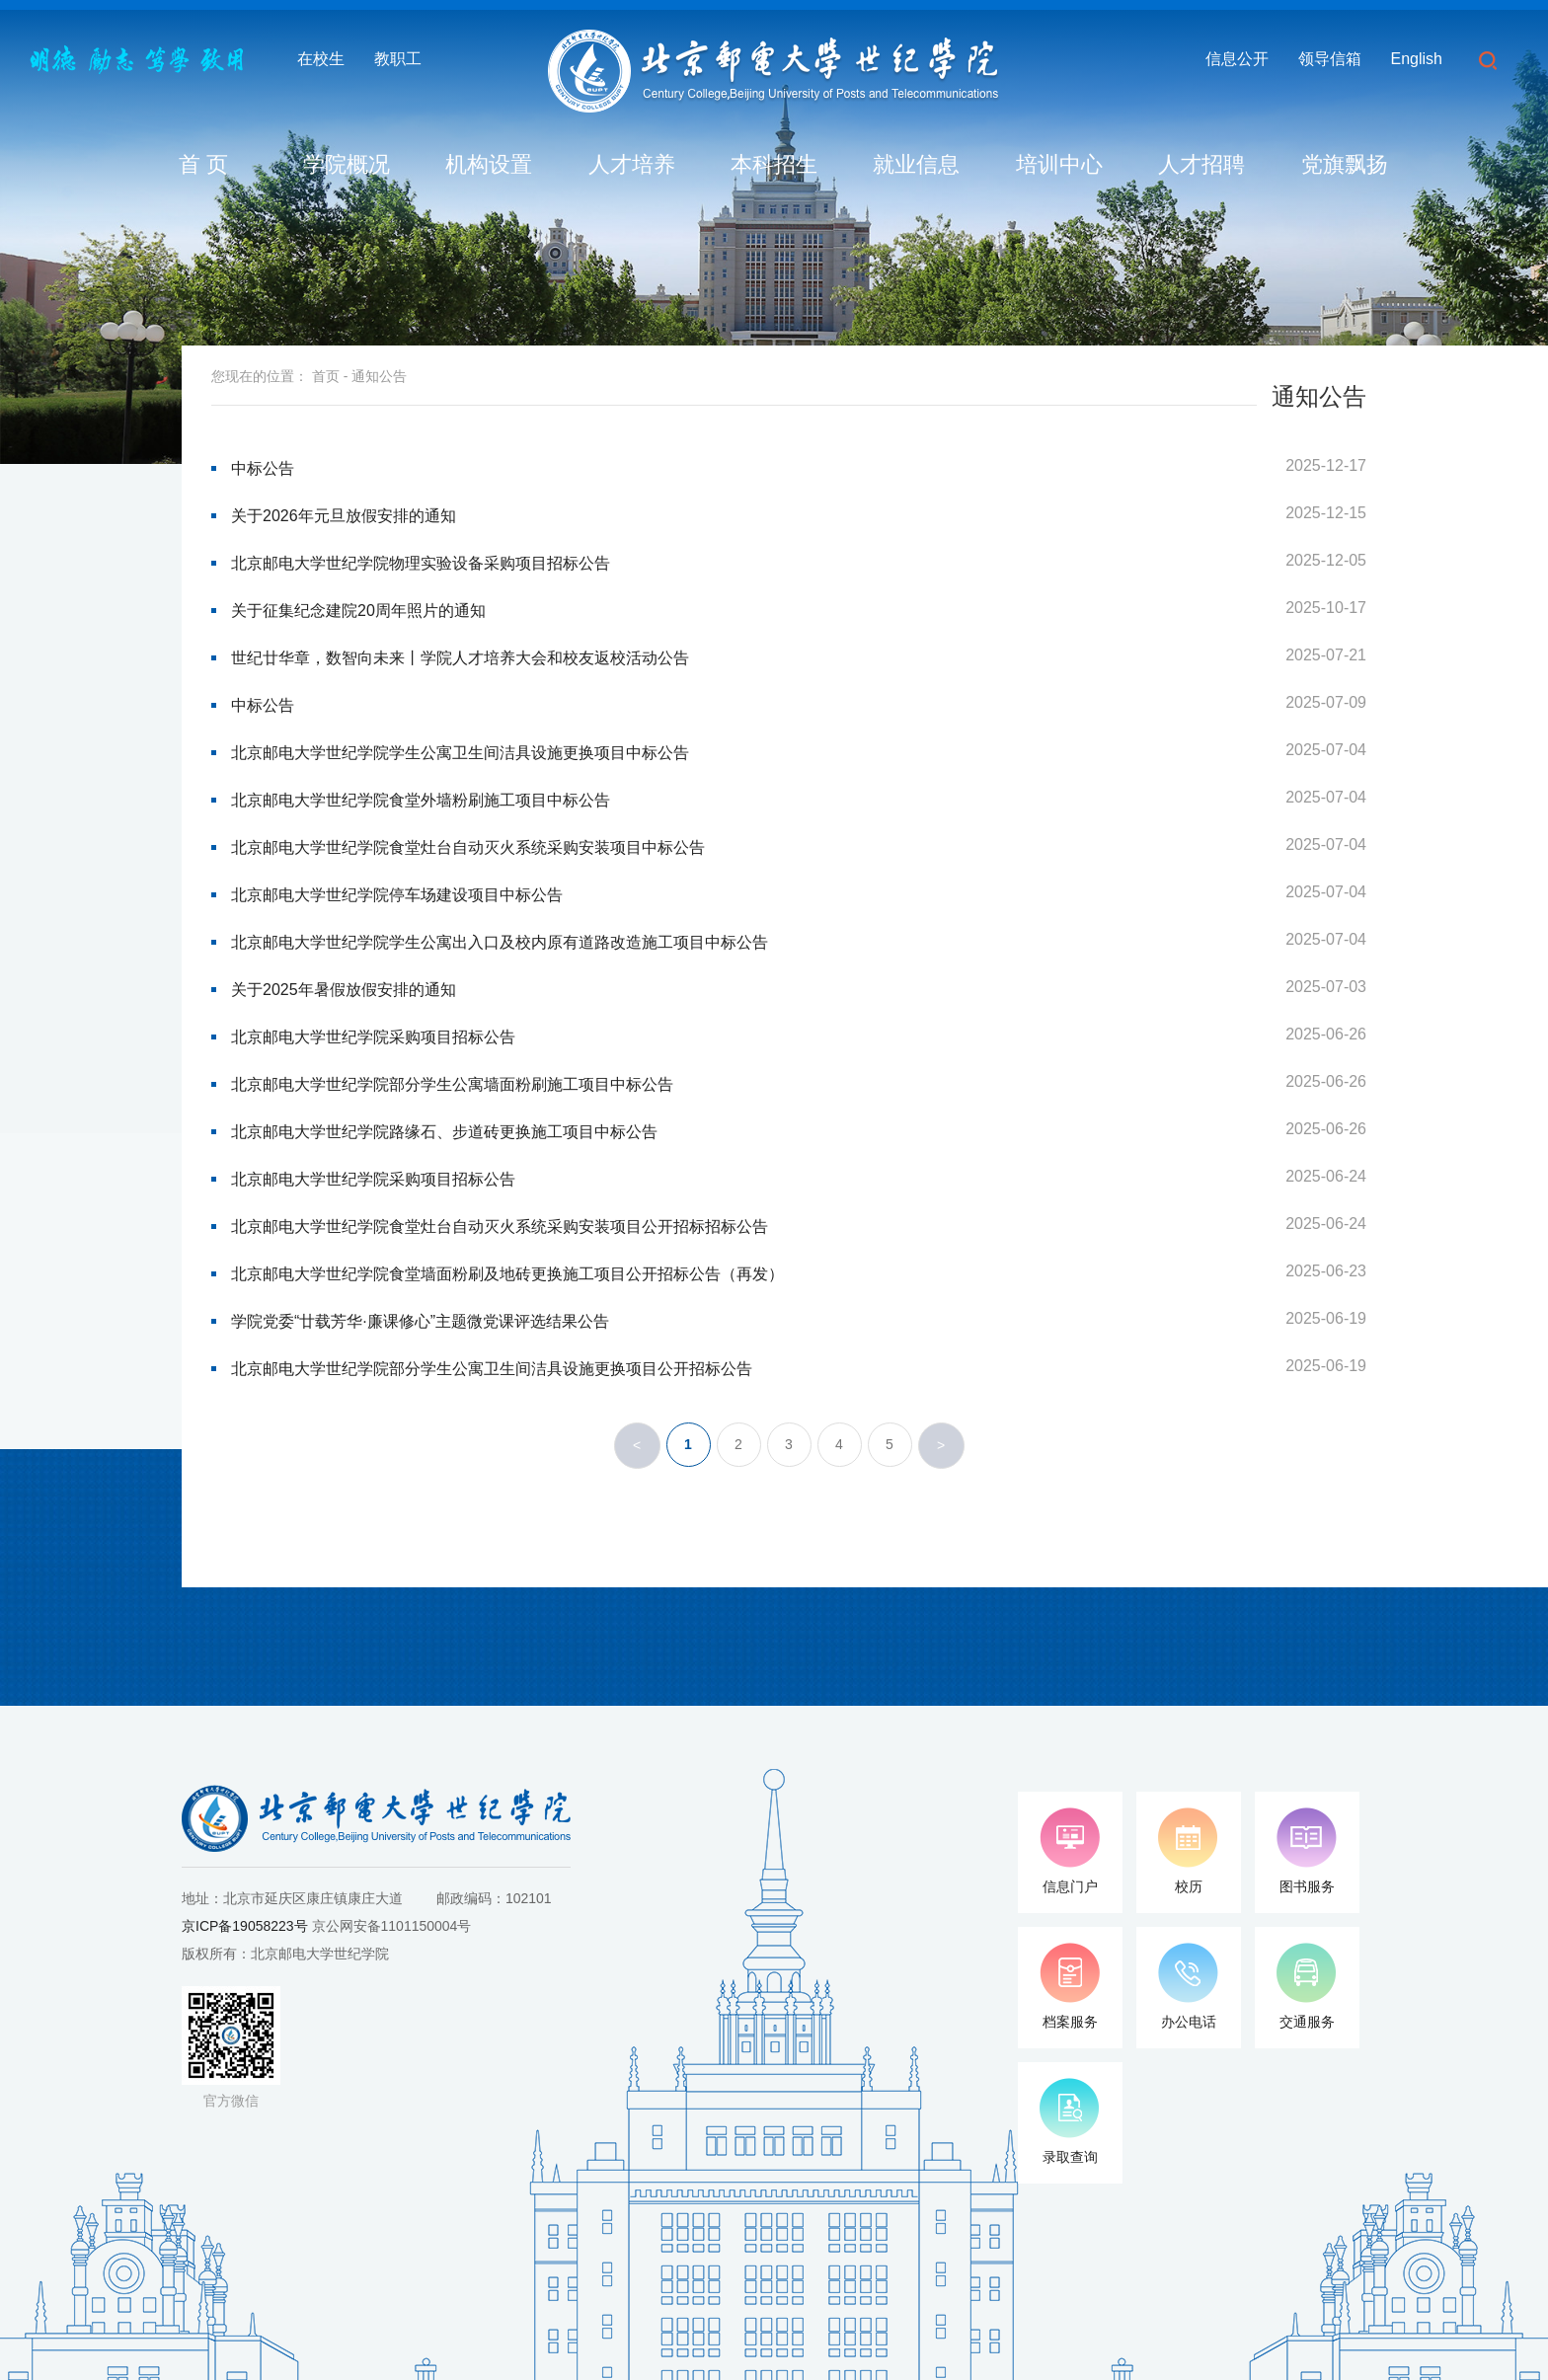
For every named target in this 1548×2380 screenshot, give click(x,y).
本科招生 (774, 164)
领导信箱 (1329, 58)
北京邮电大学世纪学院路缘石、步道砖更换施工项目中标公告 (444, 1131)
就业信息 (916, 164)
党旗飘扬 (1344, 164)
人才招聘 (1201, 164)
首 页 (203, 164)
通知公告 (379, 376)
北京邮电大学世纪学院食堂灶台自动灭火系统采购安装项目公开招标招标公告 (499, 1226)
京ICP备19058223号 (245, 1926)
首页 (326, 376)
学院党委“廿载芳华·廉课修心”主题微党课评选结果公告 (420, 1321)
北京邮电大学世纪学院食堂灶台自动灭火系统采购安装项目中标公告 (468, 847)
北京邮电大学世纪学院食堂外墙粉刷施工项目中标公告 (420, 800)
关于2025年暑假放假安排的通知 (343, 989)
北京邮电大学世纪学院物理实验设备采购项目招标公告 (420, 563)
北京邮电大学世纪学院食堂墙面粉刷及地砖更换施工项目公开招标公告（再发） (507, 1274)
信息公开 (1237, 58)
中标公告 (262, 468)
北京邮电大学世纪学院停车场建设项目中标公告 (397, 894)
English (1416, 58)
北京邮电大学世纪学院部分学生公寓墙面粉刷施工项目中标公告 (452, 1084)
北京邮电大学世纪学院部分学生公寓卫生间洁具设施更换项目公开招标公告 (491, 1368)
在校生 (321, 58)
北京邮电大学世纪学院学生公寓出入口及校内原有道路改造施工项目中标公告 (499, 942)
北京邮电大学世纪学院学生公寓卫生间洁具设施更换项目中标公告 (460, 752)
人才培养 (631, 164)
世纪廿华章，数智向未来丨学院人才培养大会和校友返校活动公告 (460, 658)
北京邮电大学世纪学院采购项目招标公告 (373, 1037)
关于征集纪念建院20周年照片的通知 (358, 610)
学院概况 (346, 164)
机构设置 (488, 164)
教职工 (398, 58)
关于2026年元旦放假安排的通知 (343, 515)
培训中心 (1059, 164)
